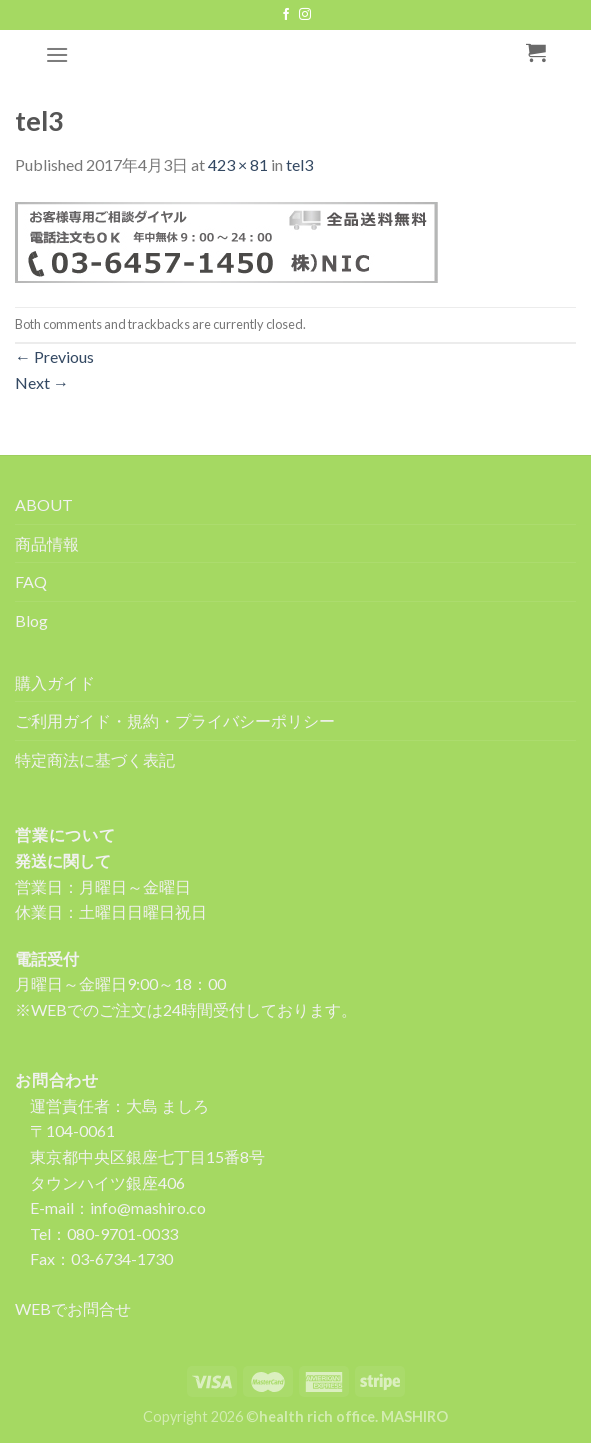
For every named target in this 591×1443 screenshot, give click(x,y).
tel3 (299, 164)
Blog (31, 620)
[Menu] (57, 54)
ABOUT (44, 504)
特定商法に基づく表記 (95, 759)
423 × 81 (238, 164)
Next (42, 382)
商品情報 (47, 543)
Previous (54, 356)
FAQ (31, 581)
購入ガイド (55, 682)
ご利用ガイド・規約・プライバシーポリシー (175, 720)
